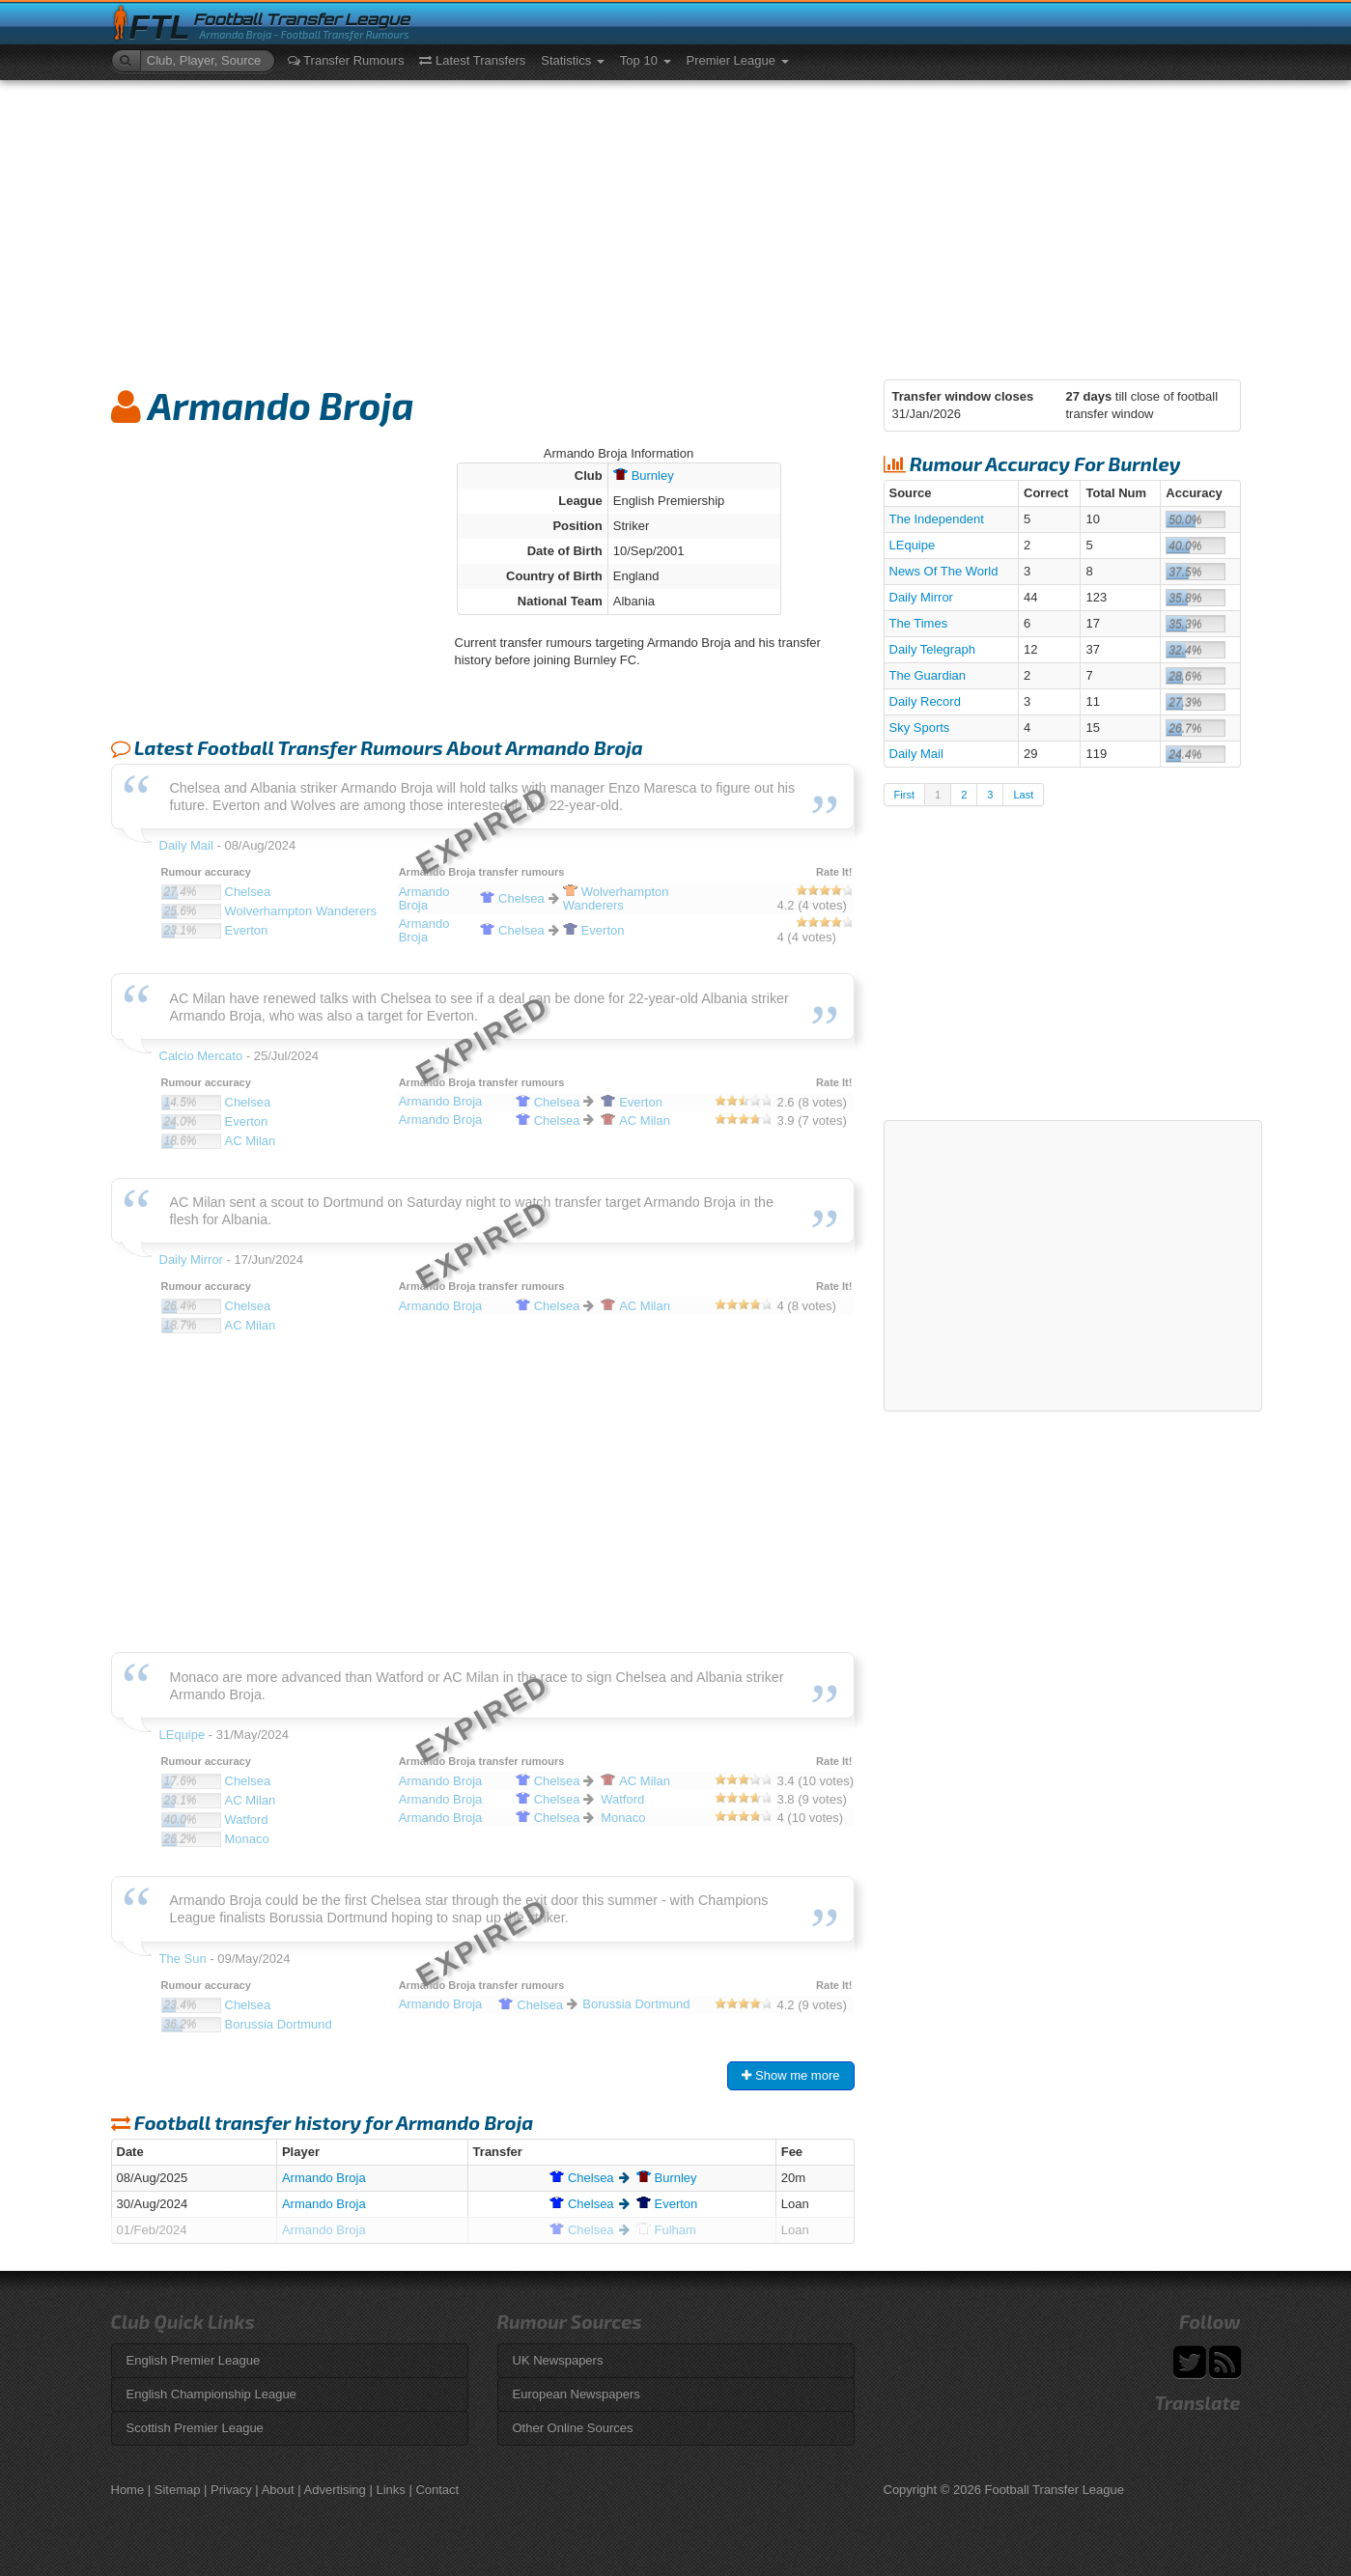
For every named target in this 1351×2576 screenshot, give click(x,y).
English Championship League (211, 2394)
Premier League (738, 60)
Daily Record (925, 701)
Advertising (335, 2489)
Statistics (573, 60)
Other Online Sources (573, 2428)
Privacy (231, 2489)
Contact (437, 2489)
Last (1023, 794)
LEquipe (912, 545)
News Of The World (944, 571)
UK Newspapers (558, 2360)
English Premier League (194, 2360)
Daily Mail (916, 753)
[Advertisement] (676, 225)
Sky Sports (919, 727)
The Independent (936, 519)
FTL (159, 27)
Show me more (790, 2075)
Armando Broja (324, 2177)
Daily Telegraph (932, 649)
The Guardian (928, 675)
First (904, 794)
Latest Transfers (472, 60)
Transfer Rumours (346, 60)
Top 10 (645, 60)
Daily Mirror (921, 597)
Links (390, 2489)
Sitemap (178, 2489)
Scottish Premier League (195, 2428)
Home (128, 2489)
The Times (918, 623)
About (278, 2489)
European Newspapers (576, 2394)
